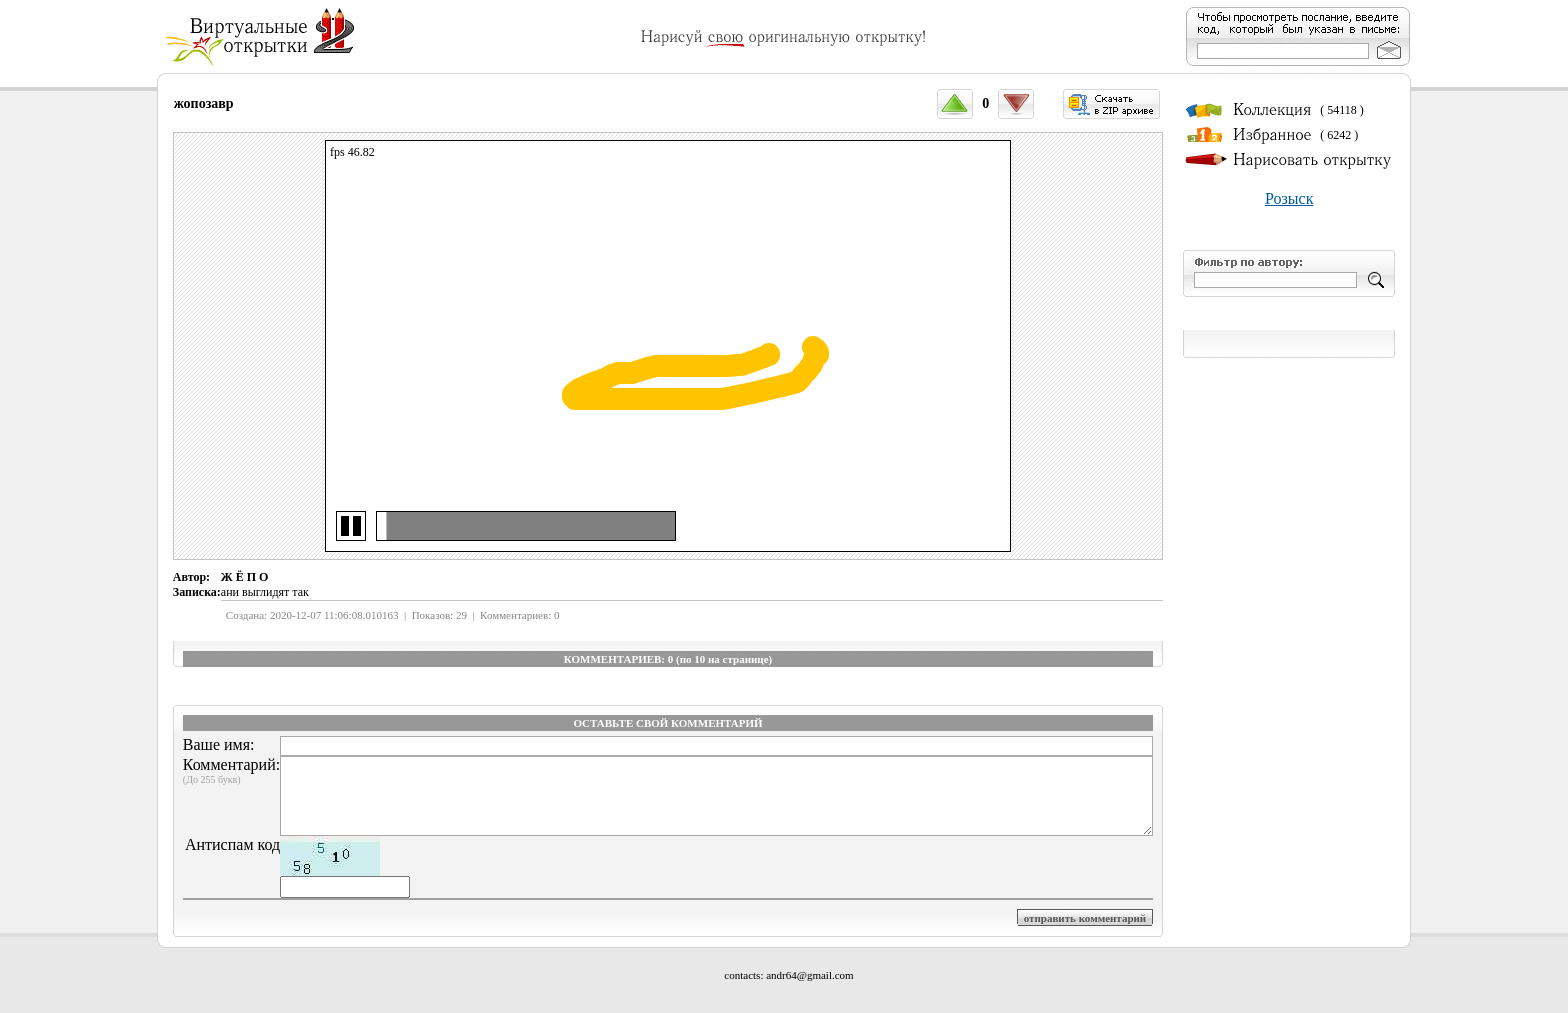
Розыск (1289, 198)
